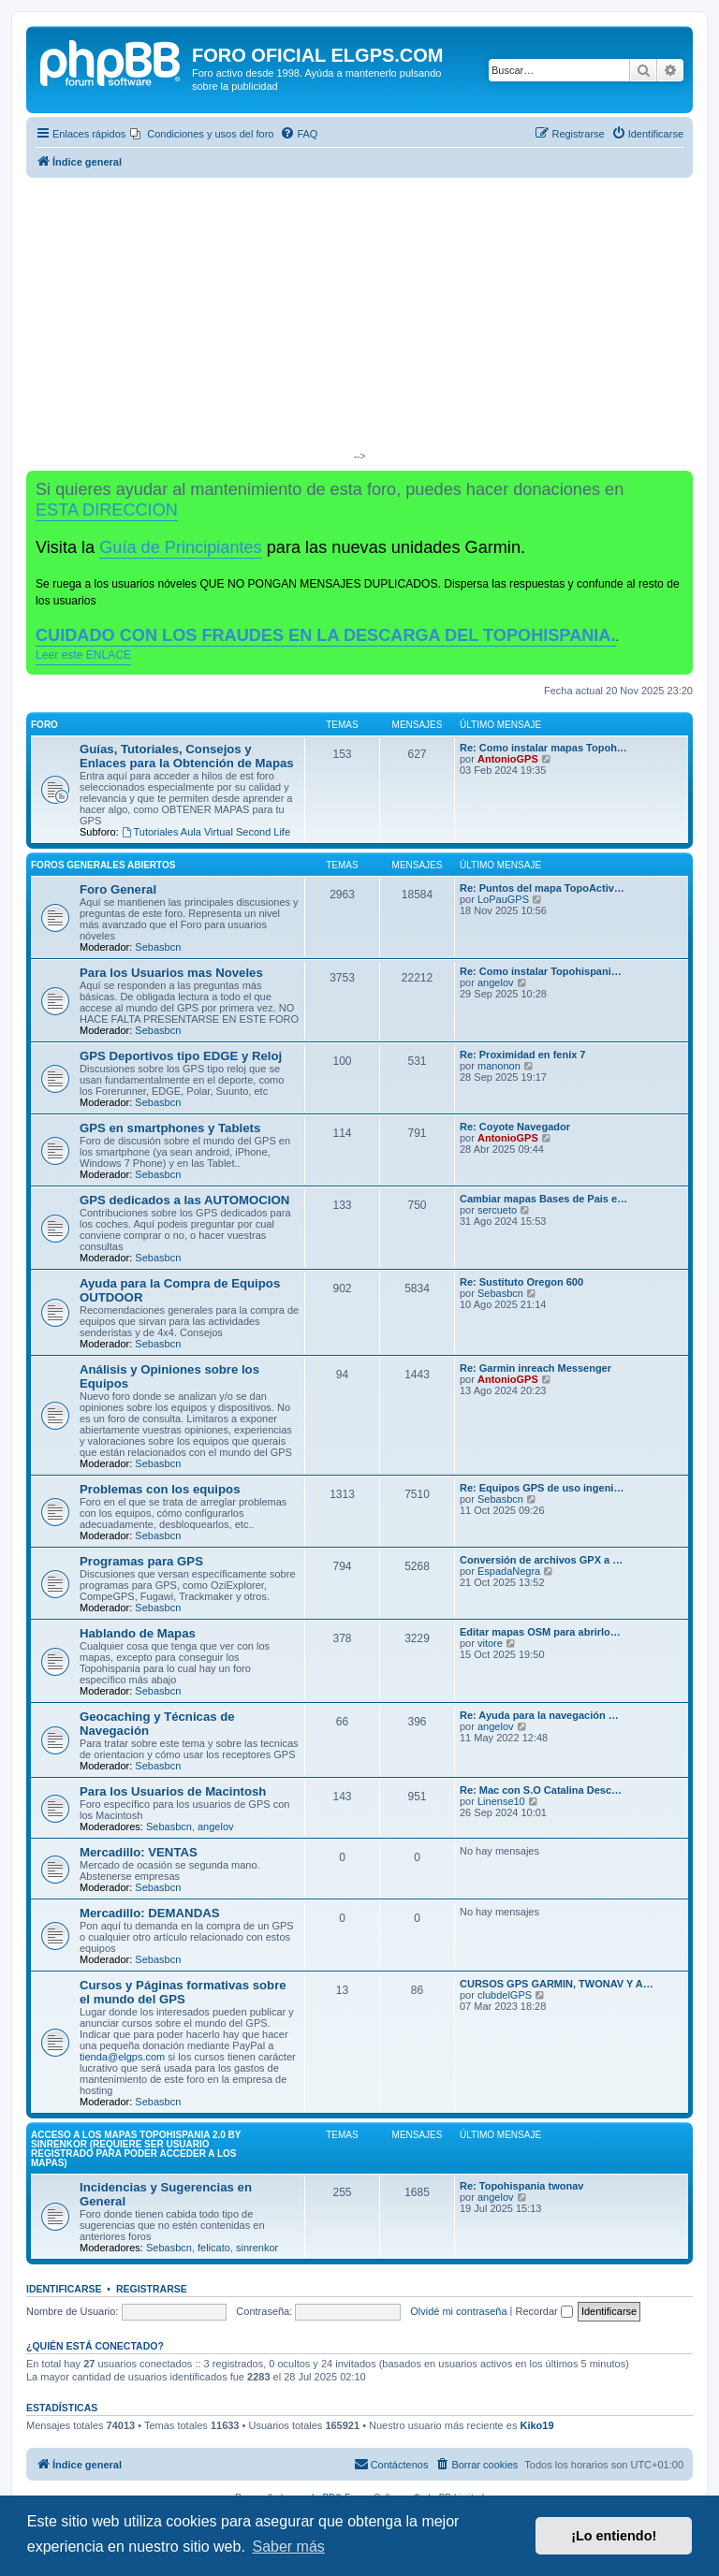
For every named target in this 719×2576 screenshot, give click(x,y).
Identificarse (64, 2288)
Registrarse (151, 2288)
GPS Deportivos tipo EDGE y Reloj (181, 1056)
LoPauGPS (503, 899)
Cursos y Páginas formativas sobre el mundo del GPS (183, 1992)
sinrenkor (257, 2247)
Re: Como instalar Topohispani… (541, 971)
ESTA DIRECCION (107, 510)
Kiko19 (536, 2425)
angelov (495, 982)
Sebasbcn (158, 947)
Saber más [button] (288, 2546)
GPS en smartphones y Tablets (170, 1128)
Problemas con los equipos (160, 1489)
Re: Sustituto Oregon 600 (521, 1282)
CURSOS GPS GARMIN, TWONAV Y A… (556, 1983)
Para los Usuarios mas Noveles (171, 973)
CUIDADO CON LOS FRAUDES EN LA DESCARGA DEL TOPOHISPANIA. (326, 635)
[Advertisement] (359, 318)
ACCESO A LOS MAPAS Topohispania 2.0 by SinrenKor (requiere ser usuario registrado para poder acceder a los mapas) (136, 2149)
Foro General (118, 889)
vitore (490, 1643)
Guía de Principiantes (180, 547)
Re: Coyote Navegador (515, 1126)
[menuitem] (201, 134)
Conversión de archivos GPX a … (541, 1559)
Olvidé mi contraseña (458, 2311)
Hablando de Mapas (138, 1633)
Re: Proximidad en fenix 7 (522, 1054)
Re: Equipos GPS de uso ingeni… (542, 1487)
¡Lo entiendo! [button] (613, 2535)
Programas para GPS (141, 1561)
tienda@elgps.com (122, 2056)
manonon (499, 1065)
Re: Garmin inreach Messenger (535, 1368)
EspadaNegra (508, 1571)
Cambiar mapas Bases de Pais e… (543, 1198)
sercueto (497, 1209)
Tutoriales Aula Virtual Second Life (206, 831)
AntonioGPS (507, 758)
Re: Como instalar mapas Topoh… (543, 747)
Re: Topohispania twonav (521, 2185)
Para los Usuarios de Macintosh (173, 1791)
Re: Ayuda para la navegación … (539, 1715)
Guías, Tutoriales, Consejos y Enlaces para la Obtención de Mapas (187, 756)
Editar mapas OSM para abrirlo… (540, 1631)
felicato (214, 2247)
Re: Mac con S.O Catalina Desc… (541, 1790)
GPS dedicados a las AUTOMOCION (184, 1200)
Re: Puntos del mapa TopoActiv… (542, 888)
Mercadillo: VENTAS (139, 1852)
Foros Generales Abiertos (103, 865)
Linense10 (501, 1801)
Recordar (544, 2311)
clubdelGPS (504, 1995)
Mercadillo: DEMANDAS (149, 1913)
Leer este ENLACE (83, 655)
